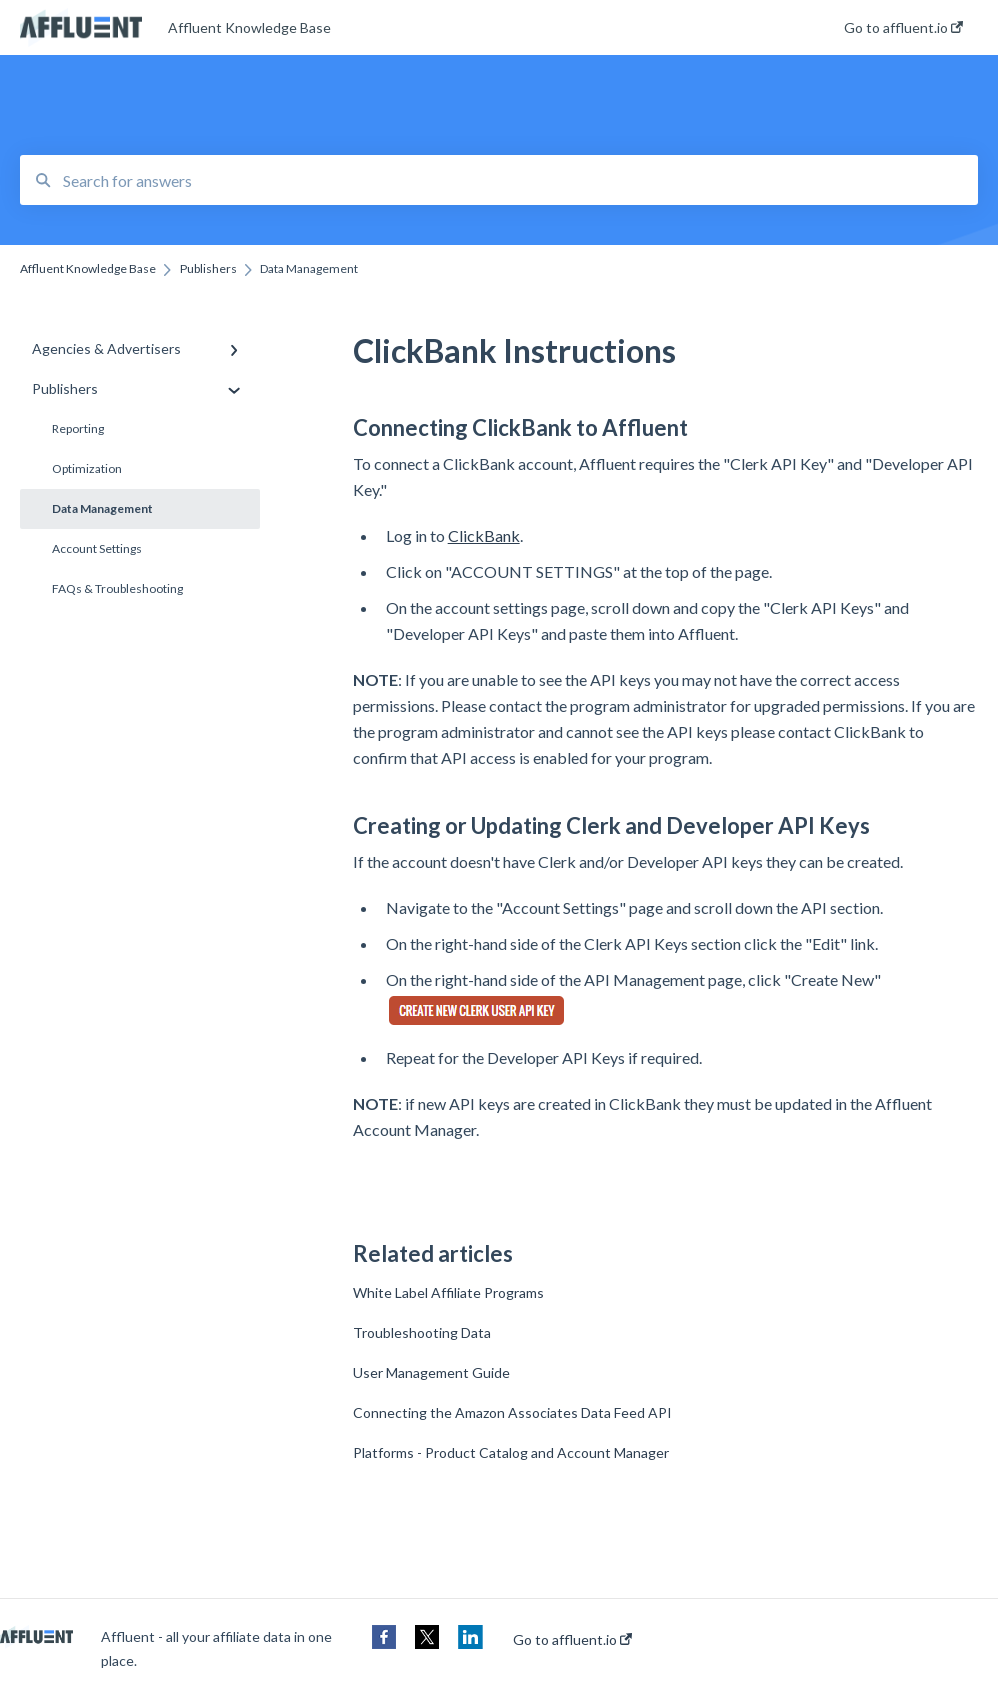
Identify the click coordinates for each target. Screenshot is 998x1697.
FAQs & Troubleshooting (117, 588)
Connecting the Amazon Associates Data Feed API (512, 1412)
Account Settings (97, 548)
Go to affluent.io (572, 1640)
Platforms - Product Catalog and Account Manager (511, 1452)
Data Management (102, 508)
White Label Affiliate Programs (448, 1292)
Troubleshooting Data (422, 1332)
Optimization (87, 468)
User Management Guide (431, 1372)
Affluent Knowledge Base (249, 27)
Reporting (78, 428)
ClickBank (484, 535)
